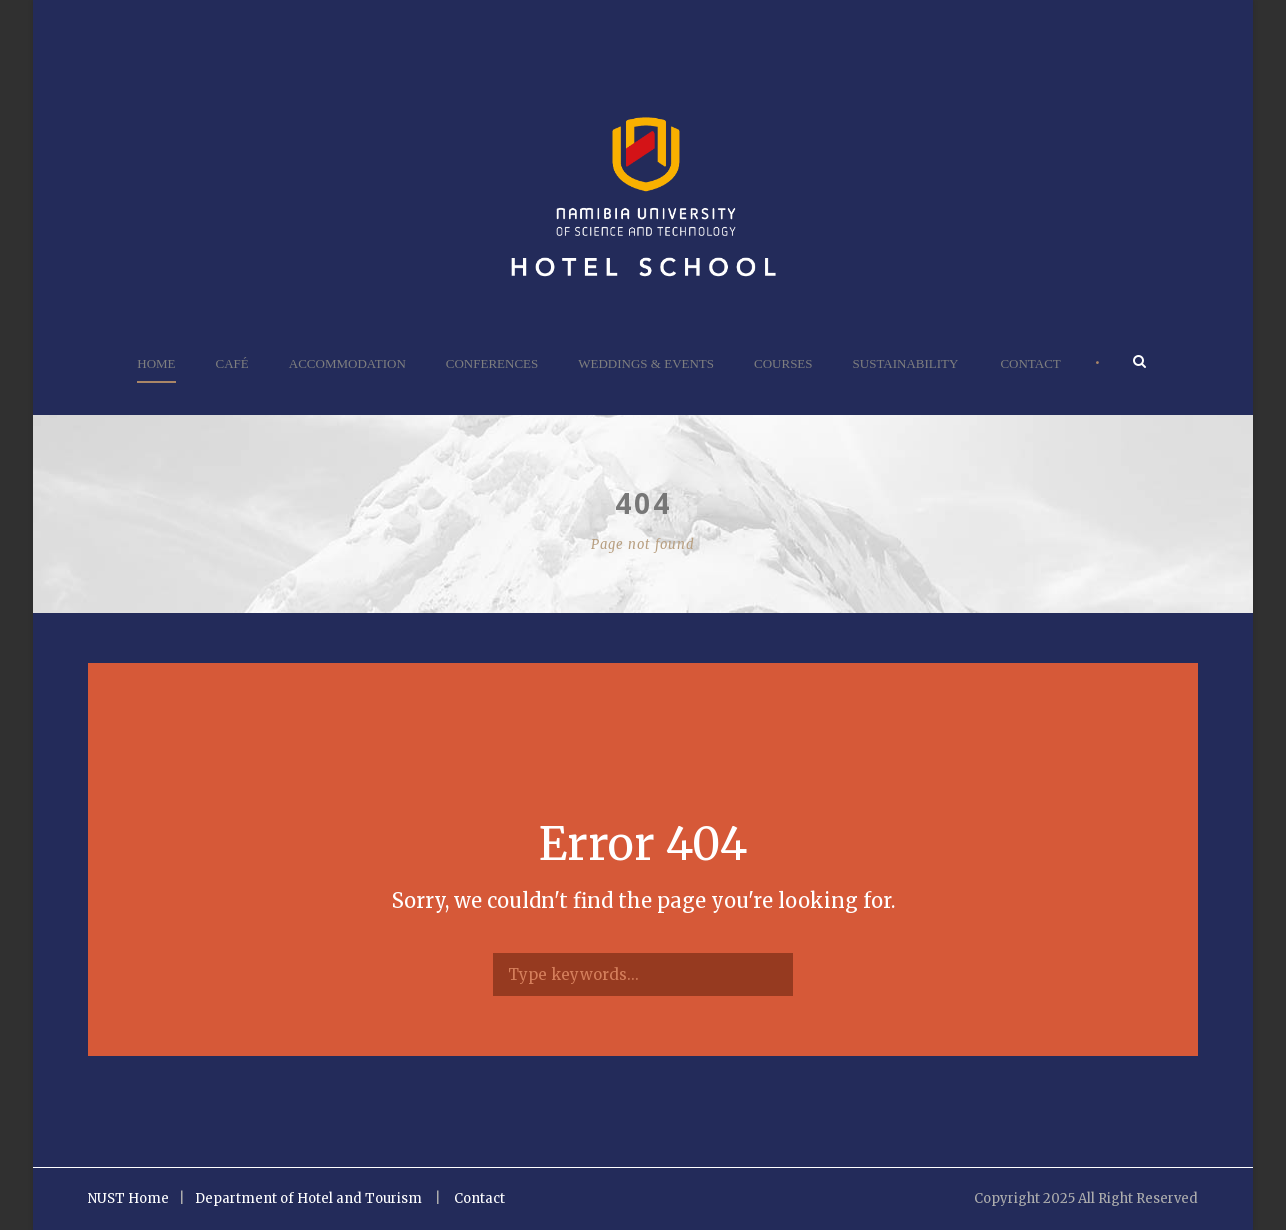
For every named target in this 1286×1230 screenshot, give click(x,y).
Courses (783, 363)
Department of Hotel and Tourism (308, 1198)
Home (156, 363)
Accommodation (347, 363)
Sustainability (906, 363)
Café (232, 363)
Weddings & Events (646, 363)
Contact (1030, 363)
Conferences (492, 363)
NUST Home (128, 1198)
